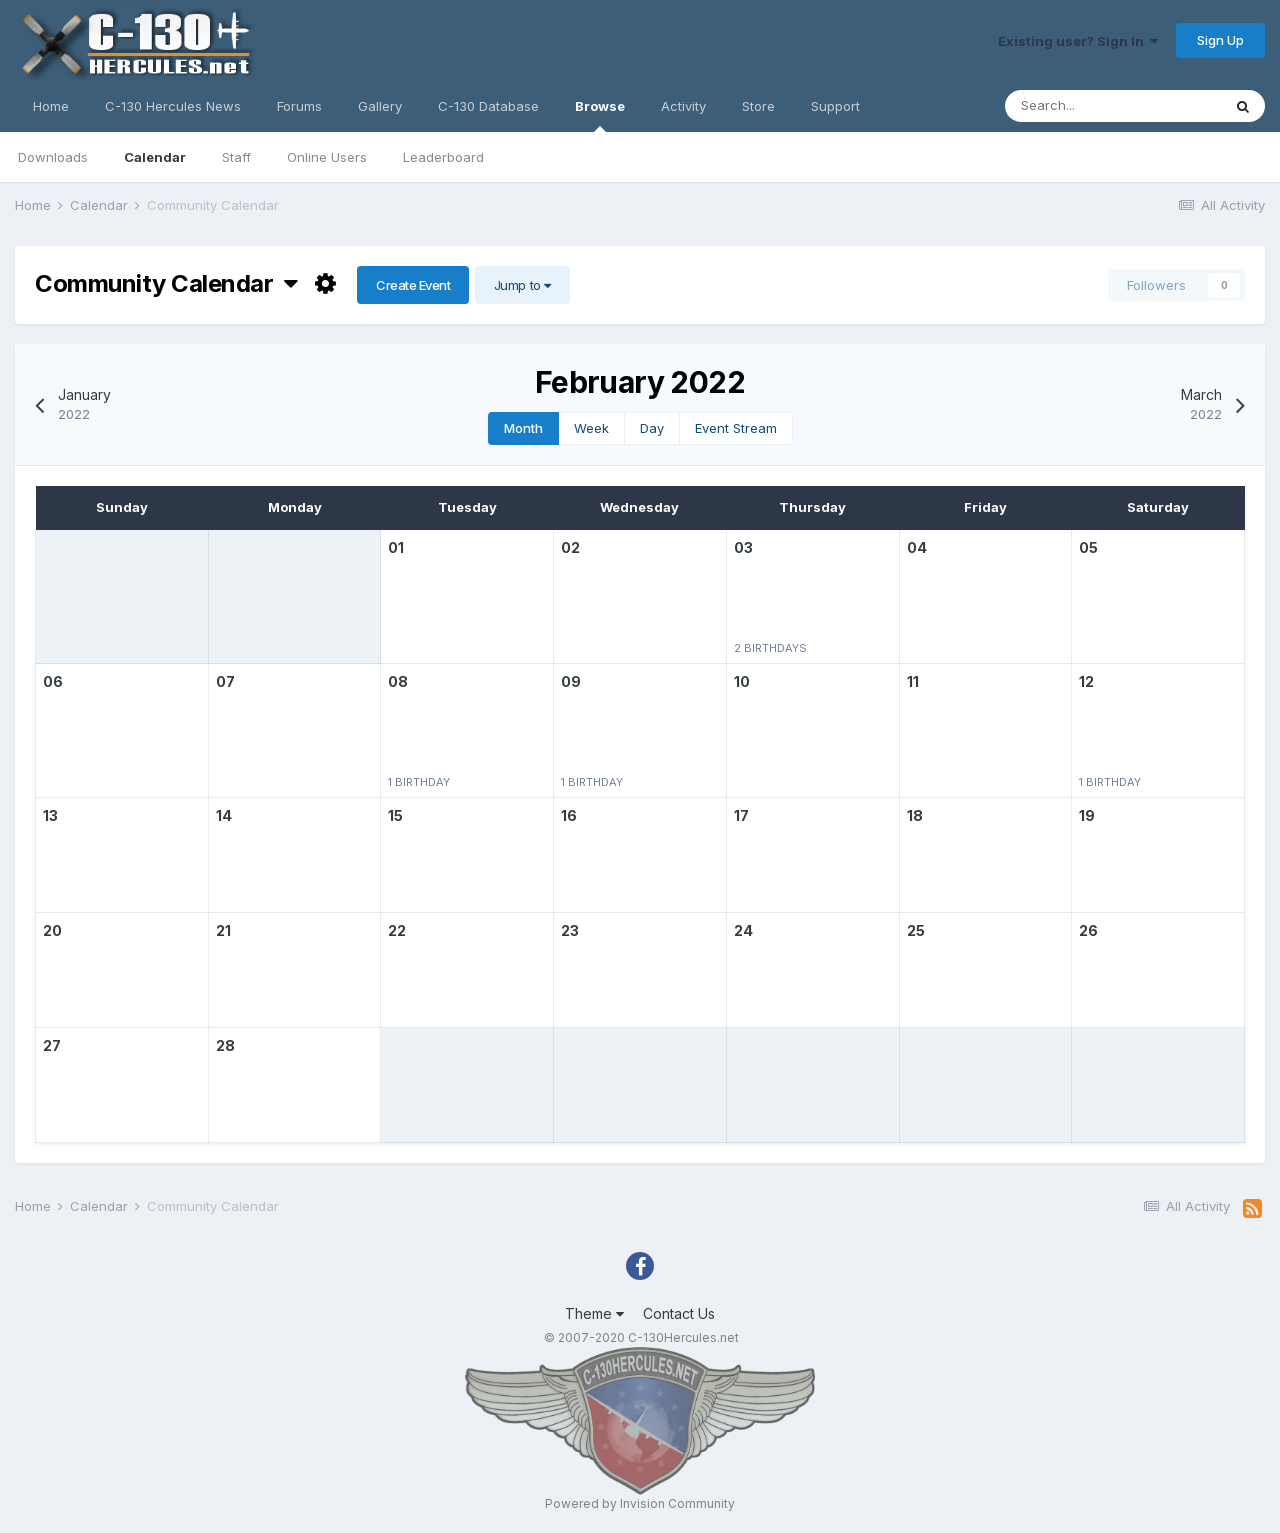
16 (569, 815)
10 (742, 681)
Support (835, 106)
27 (52, 1045)
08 (398, 681)
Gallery (380, 106)
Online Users (327, 157)
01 (396, 547)
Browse (600, 115)
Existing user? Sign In (1078, 41)
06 (53, 681)
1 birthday (419, 782)
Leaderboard (443, 157)
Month (523, 428)
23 (570, 930)
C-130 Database (488, 106)
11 (913, 681)
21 (223, 930)
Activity (683, 106)
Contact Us (679, 1313)
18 (915, 815)
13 (50, 815)
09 (571, 681)
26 (1088, 930)
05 (1088, 547)
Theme (594, 1313)
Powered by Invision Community (640, 1503)
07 (225, 681)
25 (916, 930)
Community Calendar (166, 283)
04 (917, 547)
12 (1086, 681)
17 (741, 815)
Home (51, 106)
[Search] (1113, 106)
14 (224, 815)
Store (758, 106)
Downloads (53, 157)
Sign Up (1220, 40)
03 (743, 547)
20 (52, 930)
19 (1087, 815)
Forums (299, 106)
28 (225, 1045)
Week (591, 428)
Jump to (522, 285)
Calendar (155, 157)
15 (395, 815)
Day (652, 428)
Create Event (413, 285)
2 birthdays (770, 648)
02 (570, 547)
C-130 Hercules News (173, 106)
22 (397, 930)
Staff (236, 157)
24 (743, 930)
